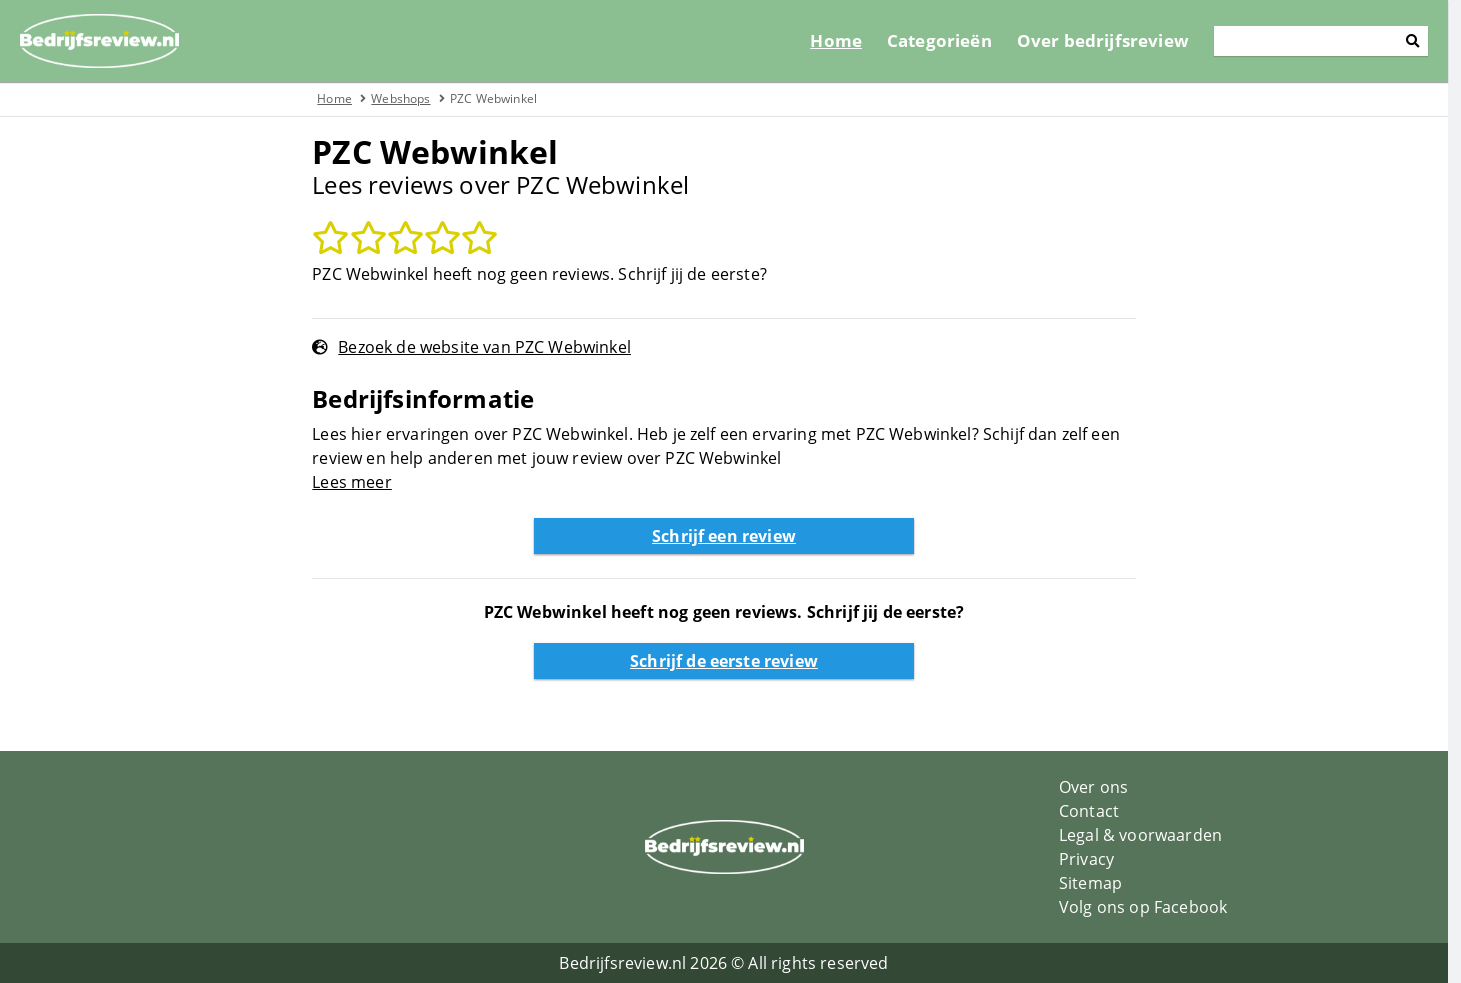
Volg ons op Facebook (1150, 907)
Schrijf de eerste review (731, 661)
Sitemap (1097, 883)
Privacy (1093, 859)
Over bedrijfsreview (1116, 40)
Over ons (1100, 787)
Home (849, 40)
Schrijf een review (731, 536)
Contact (1096, 811)
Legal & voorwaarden (1147, 835)
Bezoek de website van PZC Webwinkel (491, 347)
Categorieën (952, 40)
